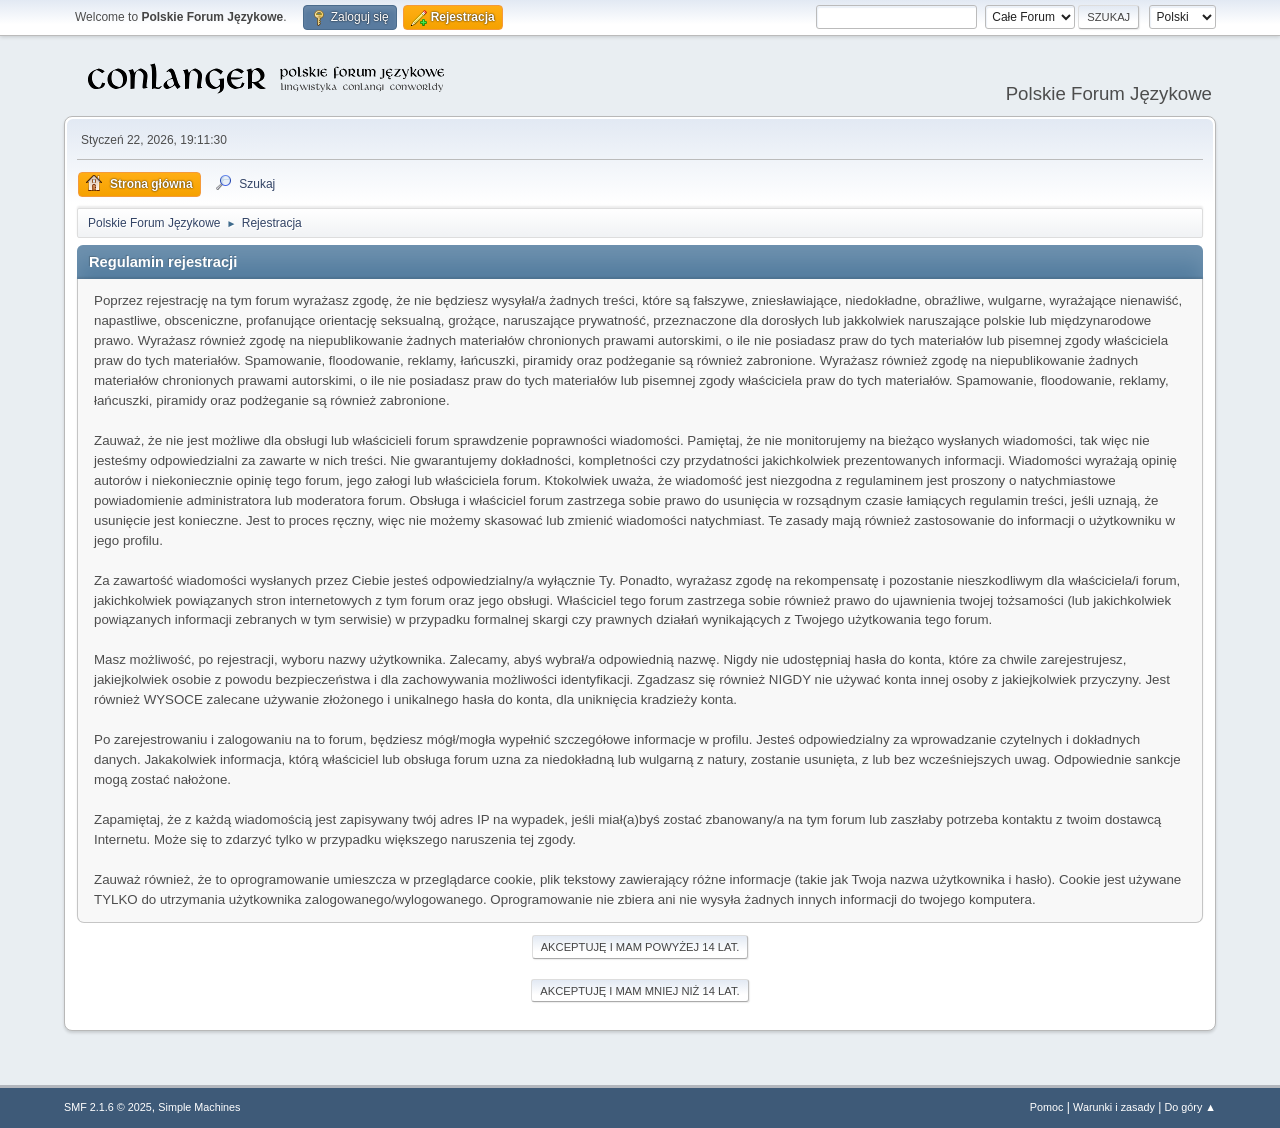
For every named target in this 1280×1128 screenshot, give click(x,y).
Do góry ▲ (1190, 1107)
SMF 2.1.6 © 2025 (108, 1107)
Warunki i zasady (1114, 1107)
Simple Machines (199, 1107)
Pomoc (1047, 1107)
